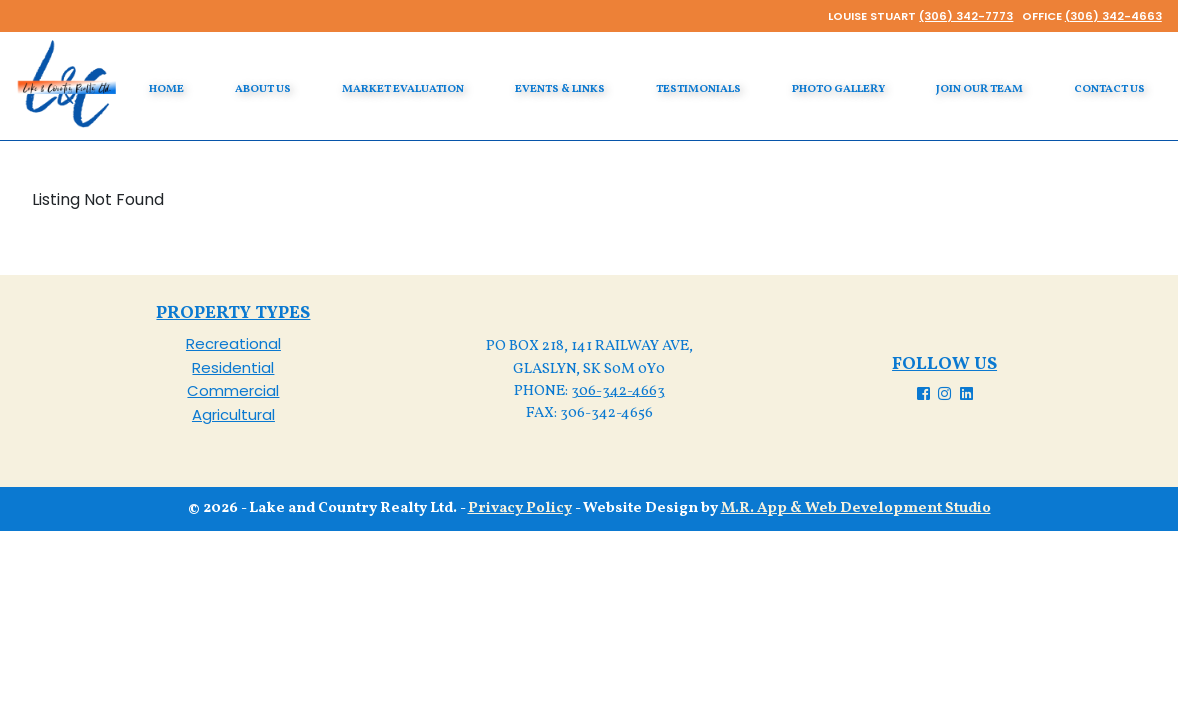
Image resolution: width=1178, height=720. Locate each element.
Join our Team (979, 89)
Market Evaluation (403, 89)
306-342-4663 (618, 391)
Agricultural (233, 414)
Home (166, 89)
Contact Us (1109, 89)
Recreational (233, 343)
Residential (233, 367)
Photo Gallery (838, 89)
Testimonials (698, 89)
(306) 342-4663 (1113, 16)
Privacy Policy (520, 508)
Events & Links (560, 89)
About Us (263, 89)
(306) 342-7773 (966, 16)
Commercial (233, 390)
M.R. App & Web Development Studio (856, 508)
